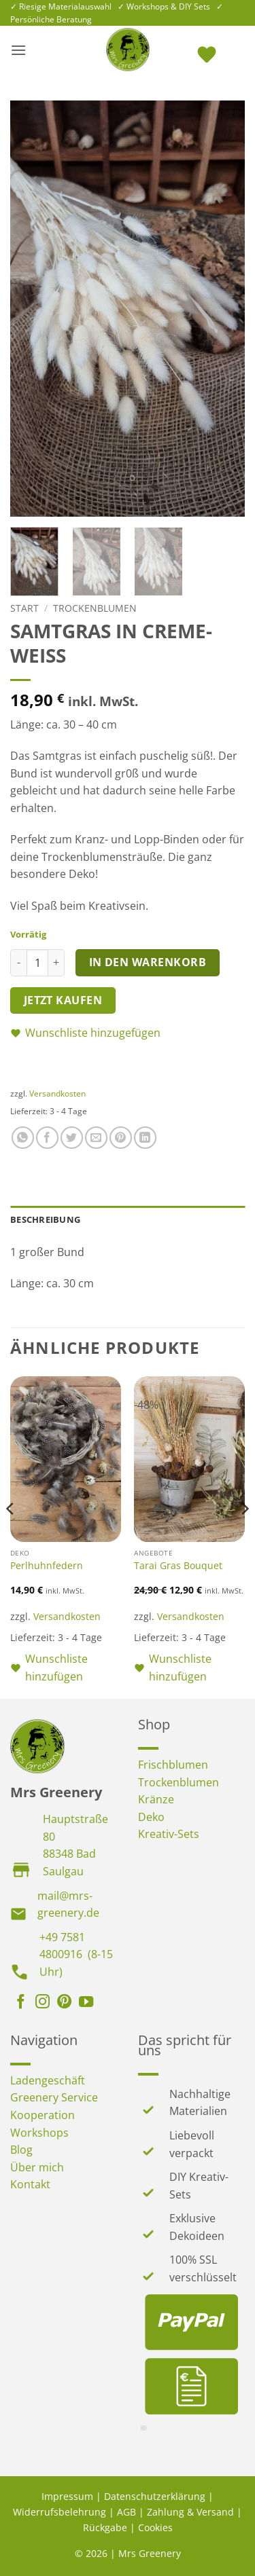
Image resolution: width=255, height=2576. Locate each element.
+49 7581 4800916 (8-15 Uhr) (76, 1954)
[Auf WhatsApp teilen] (23, 1137)
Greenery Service (54, 2097)
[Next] (244, 1536)
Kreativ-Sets (168, 1833)
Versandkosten (57, 1093)
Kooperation (42, 2115)
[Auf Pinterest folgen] (64, 2003)
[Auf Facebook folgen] (21, 2003)
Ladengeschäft (47, 2080)
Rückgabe (105, 2527)
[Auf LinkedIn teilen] (145, 1137)
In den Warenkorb (147, 962)
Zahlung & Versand (190, 2511)
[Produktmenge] (37, 962)
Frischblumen (173, 1764)
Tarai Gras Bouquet (178, 1566)
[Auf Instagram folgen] (42, 2003)
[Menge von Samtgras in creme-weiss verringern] (18, 962)
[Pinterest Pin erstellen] (120, 1137)
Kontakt (30, 2184)
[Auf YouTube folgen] (86, 2003)
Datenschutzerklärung (154, 2496)
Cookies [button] (155, 2527)
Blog (21, 2149)
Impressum (67, 2496)
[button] (18, 50)
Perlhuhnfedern (46, 1566)
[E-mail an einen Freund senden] (96, 1137)
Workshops (39, 2132)
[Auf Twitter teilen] (72, 1137)
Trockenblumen (95, 608)
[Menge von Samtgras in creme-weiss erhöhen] (56, 962)
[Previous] (11, 1536)
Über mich (37, 2167)
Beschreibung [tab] (45, 1219)
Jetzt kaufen (63, 1000)
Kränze (156, 1799)
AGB (126, 2511)
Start (24, 608)
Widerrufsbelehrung (59, 2511)
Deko (151, 1816)
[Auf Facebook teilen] (47, 1137)
